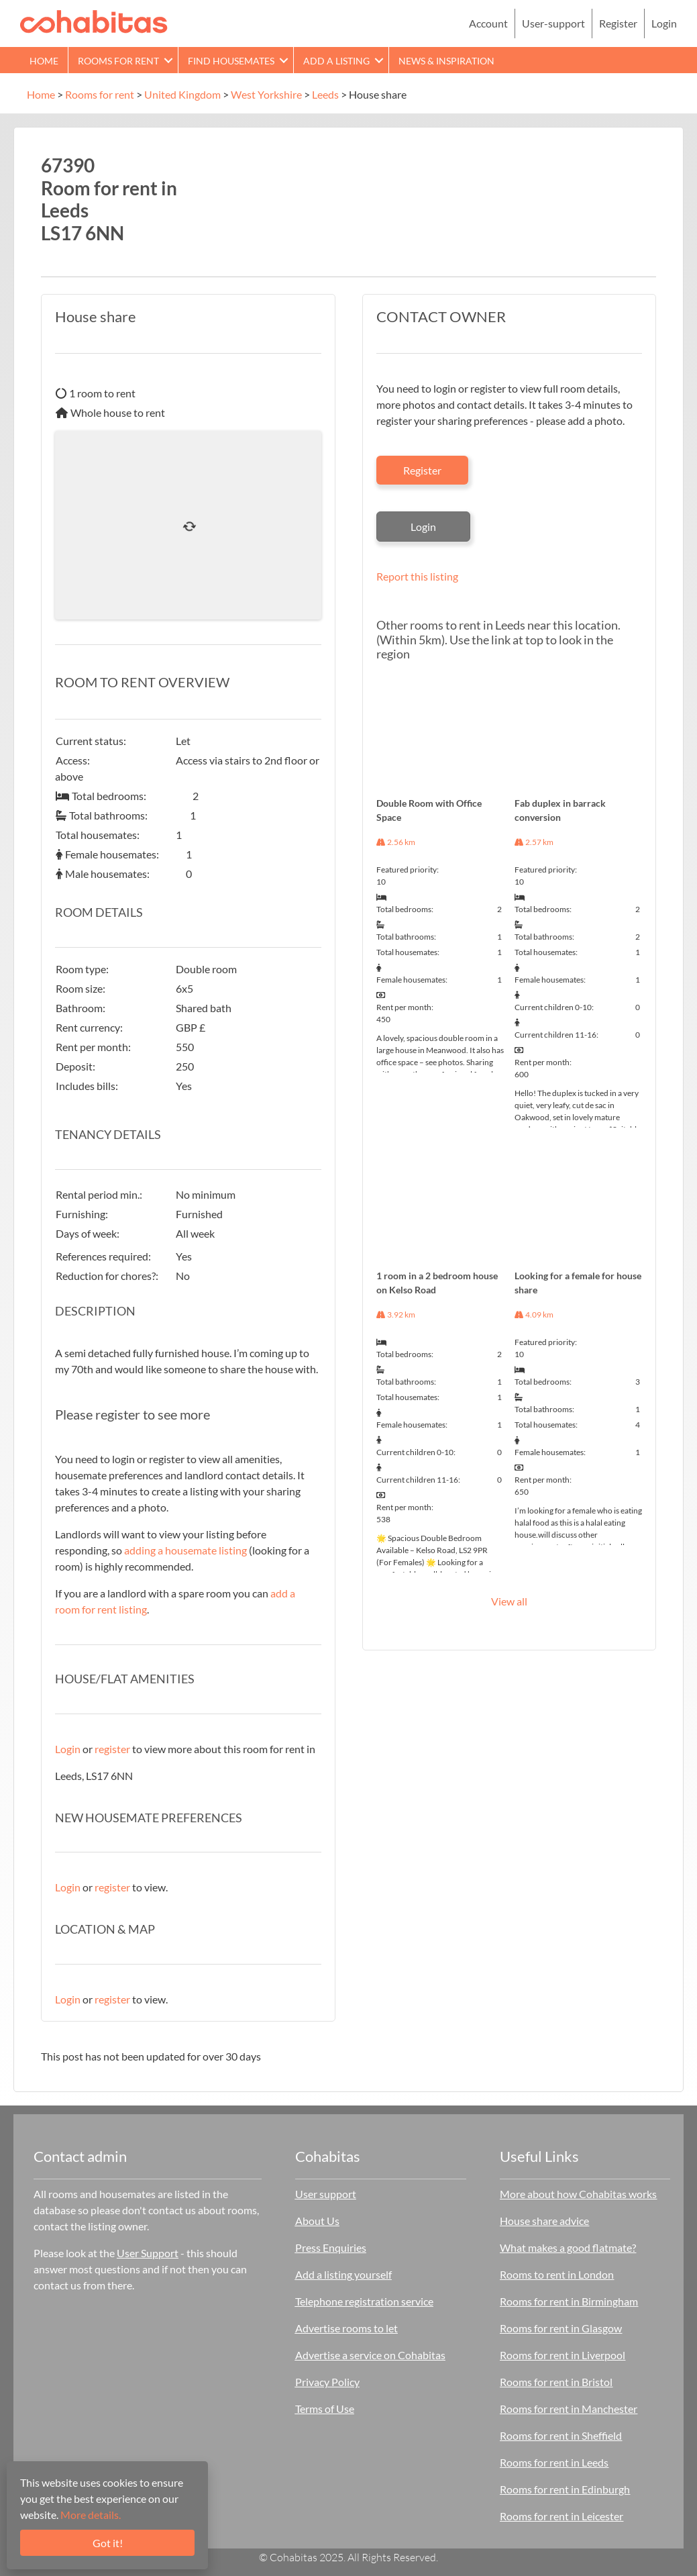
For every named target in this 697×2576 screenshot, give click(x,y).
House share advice (544, 2220)
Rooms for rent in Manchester (568, 2408)
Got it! (108, 2542)
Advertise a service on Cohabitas (370, 2354)
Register (618, 23)
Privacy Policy (327, 2381)
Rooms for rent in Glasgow (561, 2328)
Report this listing (417, 576)
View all (509, 1601)
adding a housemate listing (185, 1550)
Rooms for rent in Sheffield (561, 2435)
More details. (90, 2514)
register (112, 1748)
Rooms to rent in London (557, 2274)
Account (488, 23)
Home (44, 60)
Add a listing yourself (343, 2274)
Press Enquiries (330, 2247)
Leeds (325, 94)
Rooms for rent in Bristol (556, 2381)
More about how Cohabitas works (578, 2193)
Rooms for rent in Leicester (561, 2516)
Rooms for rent (118, 60)
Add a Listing (336, 60)
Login (664, 23)
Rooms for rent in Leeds (554, 2462)
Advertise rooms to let (346, 2328)
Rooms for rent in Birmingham (569, 2301)
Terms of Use (324, 2408)
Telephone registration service (364, 2301)
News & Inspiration (446, 60)
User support (325, 2193)
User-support (553, 23)
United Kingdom (182, 94)
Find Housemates (231, 60)
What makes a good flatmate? (568, 2247)
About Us (317, 2220)
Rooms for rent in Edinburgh (565, 2489)
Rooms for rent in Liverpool (562, 2354)
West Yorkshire (266, 94)
